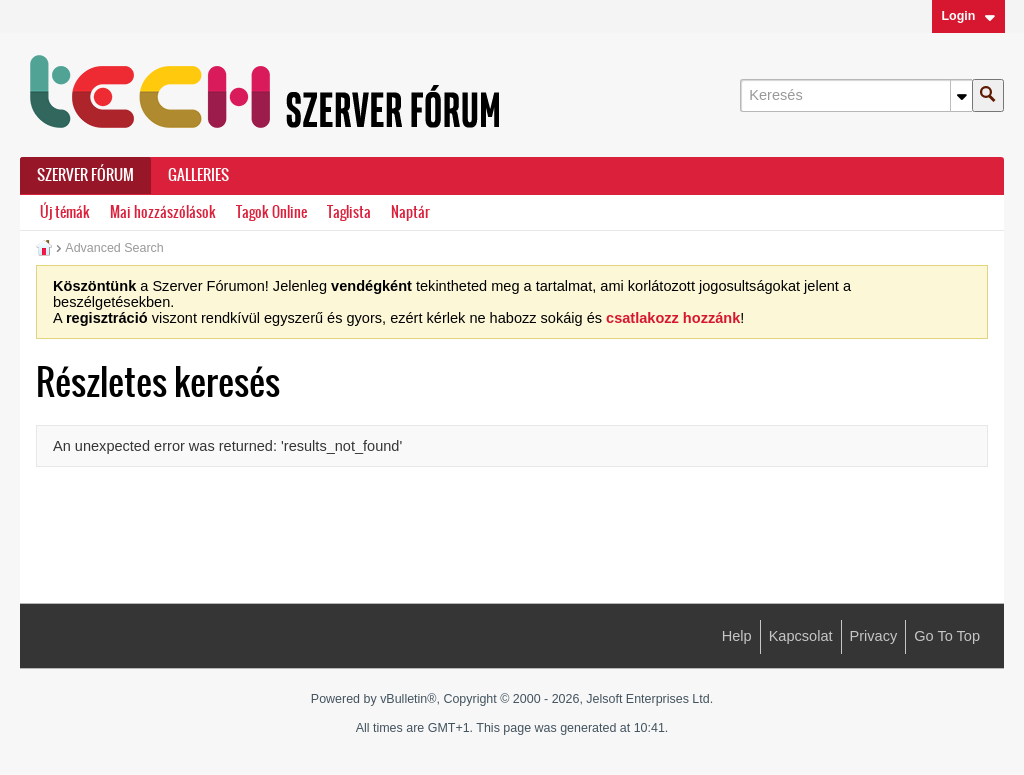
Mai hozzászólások (163, 212)
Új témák (65, 212)
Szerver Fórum (85, 175)
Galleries (198, 175)
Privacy (874, 636)
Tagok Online (271, 212)
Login (968, 16)
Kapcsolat (801, 636)
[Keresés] (856, 95)
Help (737, 636)
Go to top (947, 636)
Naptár (410, 212)
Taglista (349, 212)
